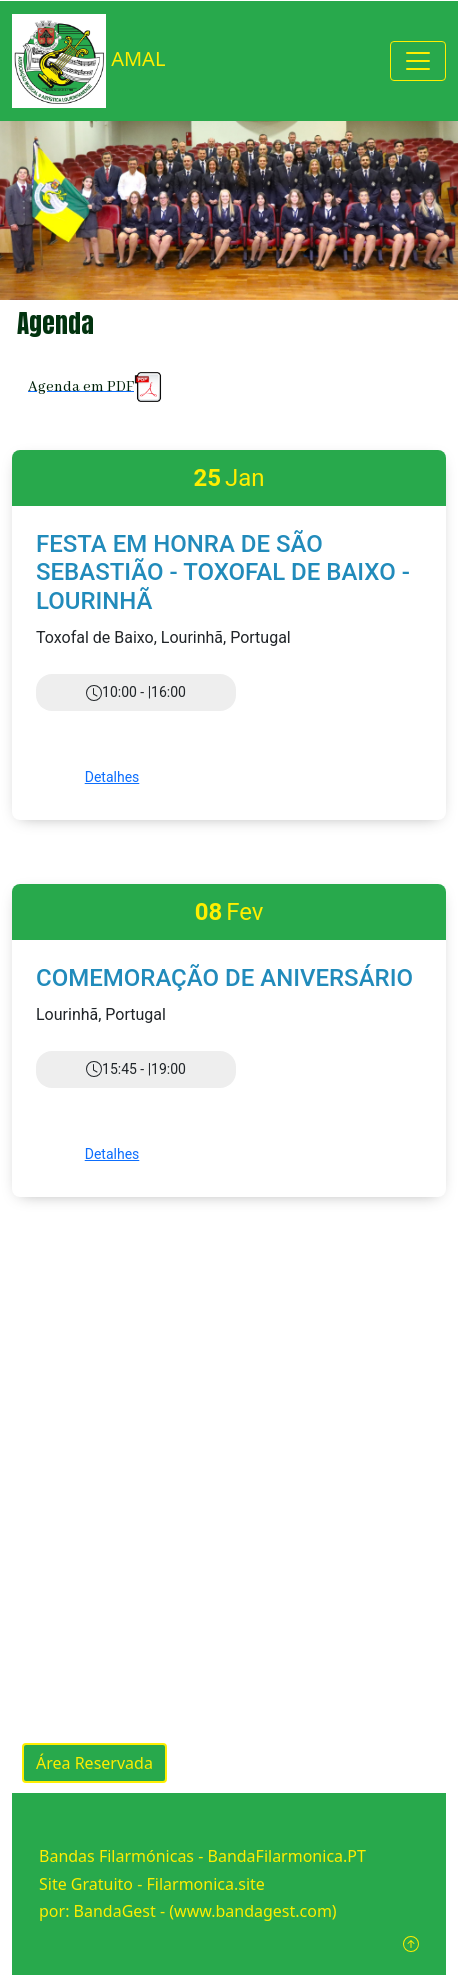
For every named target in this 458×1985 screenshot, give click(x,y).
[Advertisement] (229, 1458)
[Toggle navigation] (418, 61)
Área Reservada (94, 1763)
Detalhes (112, 777)
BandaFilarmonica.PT (287, 1856)
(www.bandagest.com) (252, 1911)
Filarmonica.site (206, 1884)
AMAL (88, 61)
